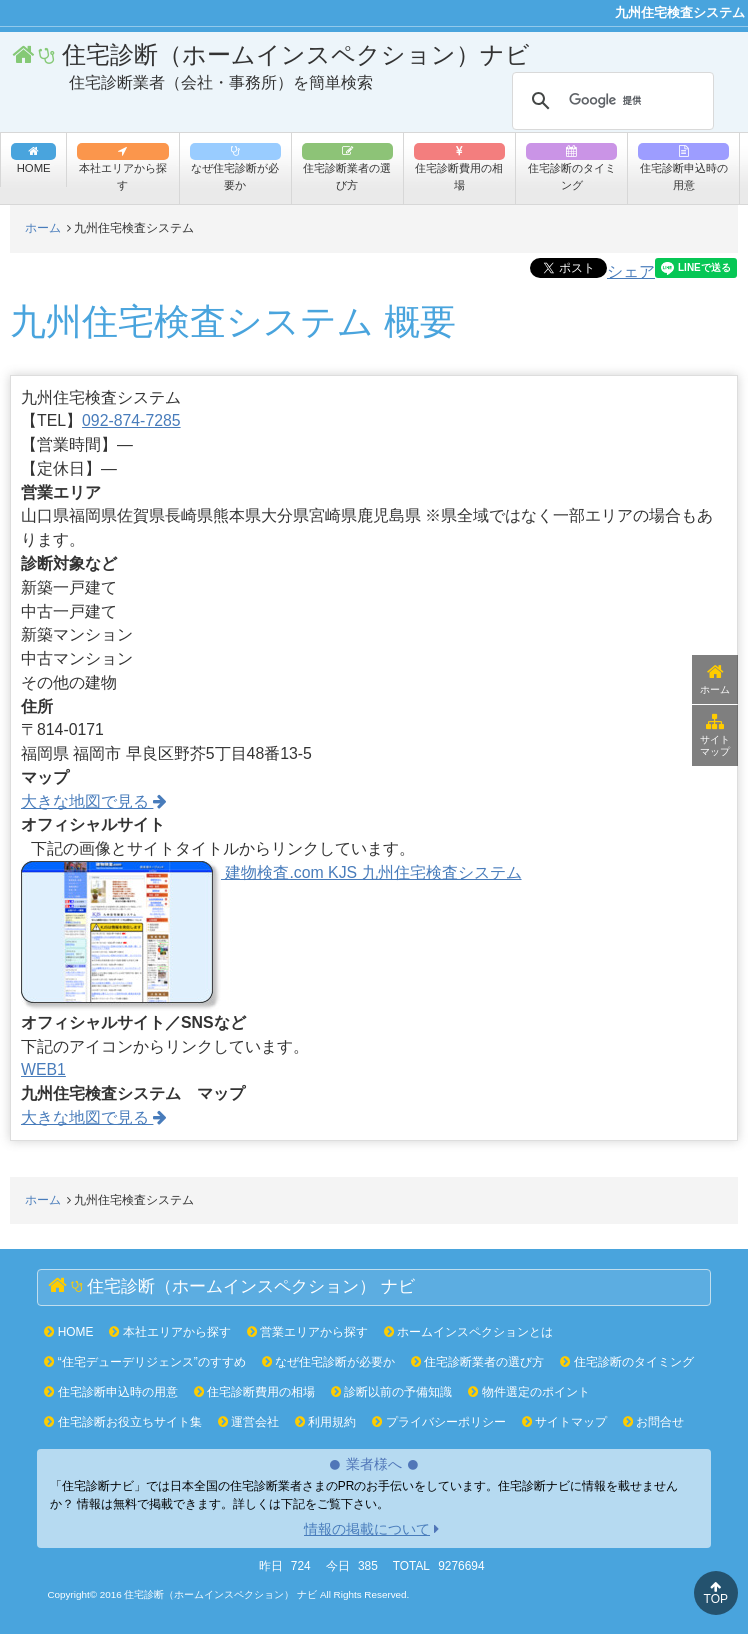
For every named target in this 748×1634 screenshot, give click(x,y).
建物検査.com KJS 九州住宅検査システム (271, 872)
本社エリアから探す (122, 167)
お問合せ (653, 1422)
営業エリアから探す (307, 1332)
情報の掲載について (367, 1529)
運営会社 (248, 1422)
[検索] (610, 101)
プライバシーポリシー (438, 1422)
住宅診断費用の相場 (459, 167)
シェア (631, 271)
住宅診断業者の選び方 (347, 167)
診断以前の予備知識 (391, 1392)
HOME (68, 1332)
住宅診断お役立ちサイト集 (122, 1422)
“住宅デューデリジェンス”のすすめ (144, 1362)
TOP (716, 1593)
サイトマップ (715, 735)
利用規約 (325, 1422)
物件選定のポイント (528, 1392)
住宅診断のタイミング (571, 167)
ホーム (715, 679)
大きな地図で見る (94, 801)
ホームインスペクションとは (468, 1332)
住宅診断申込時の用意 (683, 167)
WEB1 (43, 1069)
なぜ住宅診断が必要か (235, 167)
